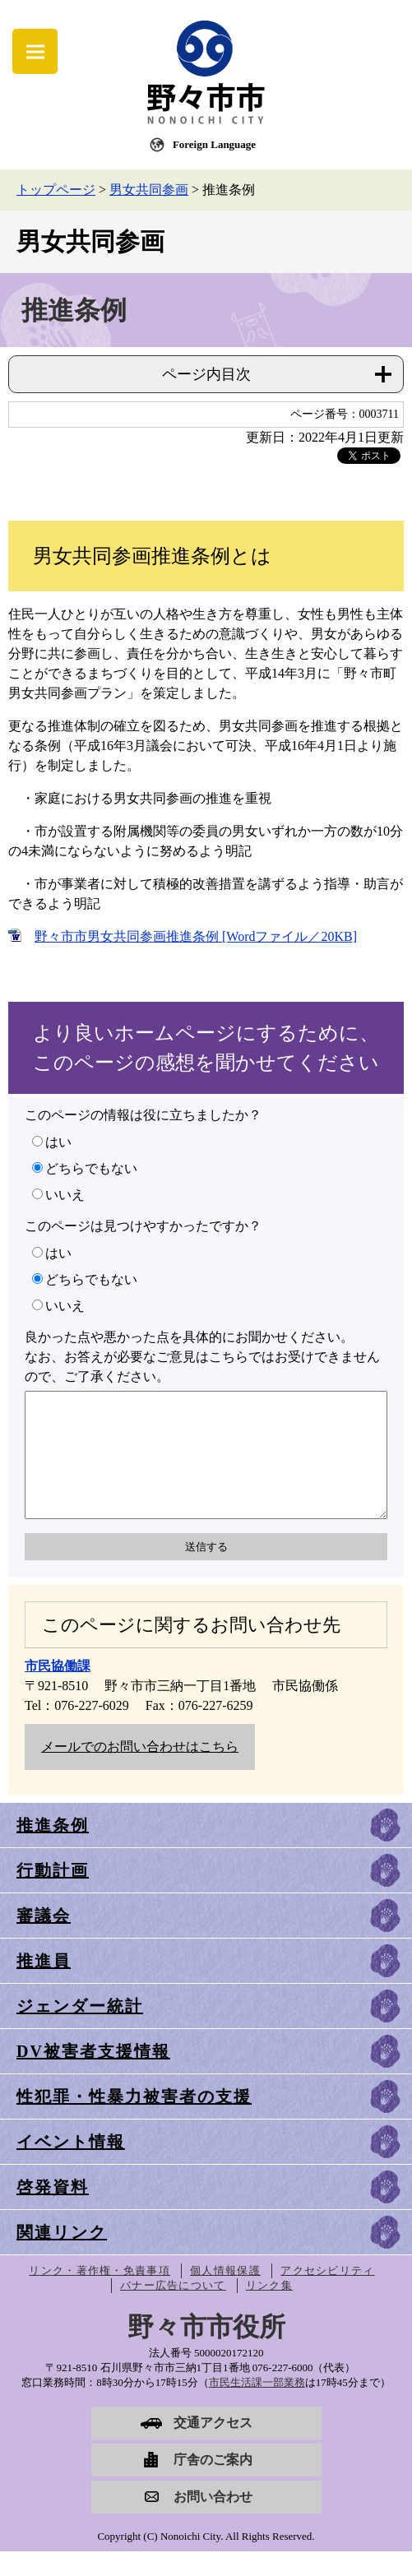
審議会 (43, 1940)
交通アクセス (213, 2447)
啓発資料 (52, 2212)
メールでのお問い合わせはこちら (139, 1771)
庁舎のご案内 (213, 2484)
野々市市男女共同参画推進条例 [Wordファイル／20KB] (196, 936)
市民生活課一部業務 (257, 2407)
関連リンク (61, 2257)
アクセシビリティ (327, 2295)
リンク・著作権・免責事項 (99, 2295)
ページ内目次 (206, 374)
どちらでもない (91, 1168)
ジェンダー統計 (79, 2031)
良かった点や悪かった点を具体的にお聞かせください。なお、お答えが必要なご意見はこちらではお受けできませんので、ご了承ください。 (202, 1356)
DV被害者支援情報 (93, 2076)
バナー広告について (173, 2310)
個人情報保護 (225, 2295)
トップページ (55, 190)
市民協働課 (57, 1691)
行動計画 (52, 1895)
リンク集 (269, 2310)
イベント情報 (70, 2166)
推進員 (43, 1985)
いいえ (65, 1195)
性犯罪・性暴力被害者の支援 (134, 2121)
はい (58, 1142)
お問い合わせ (213, 2521)
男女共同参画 (148, 190)
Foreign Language (214, 144)
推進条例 (52, 1850)
